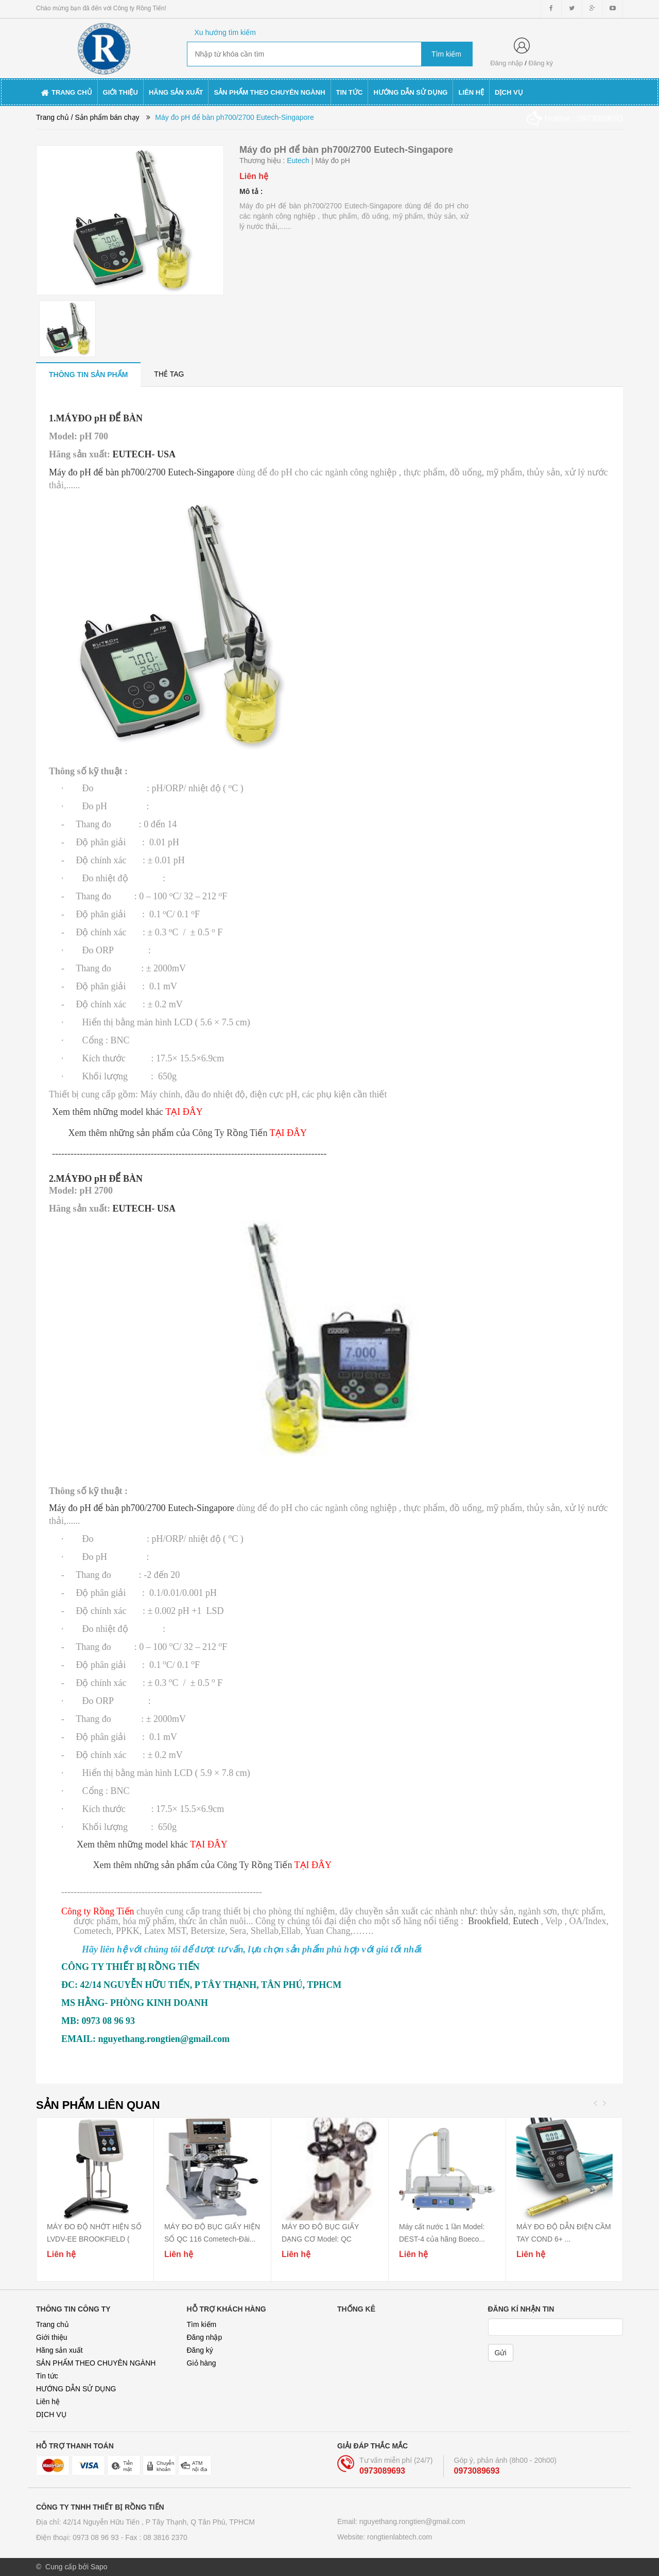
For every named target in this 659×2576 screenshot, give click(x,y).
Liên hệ (48, 2401)
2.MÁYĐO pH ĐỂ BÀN (96, 1179)
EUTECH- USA (143, 454)
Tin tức (47, 2376)
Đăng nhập (506, 63)
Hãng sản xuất (59, 2350)
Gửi (501, 2353)
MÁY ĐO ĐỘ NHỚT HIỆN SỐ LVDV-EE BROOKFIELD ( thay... (94, 2239)
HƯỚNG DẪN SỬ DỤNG (76, 2389)
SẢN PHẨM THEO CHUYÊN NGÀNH (95, 2363)
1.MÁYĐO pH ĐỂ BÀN (96, 418)
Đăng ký (540, 63)
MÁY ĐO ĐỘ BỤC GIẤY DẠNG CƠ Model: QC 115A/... (320, 2239)
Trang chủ (52, 2324)
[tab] (88, 374)
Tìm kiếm (202, 2324)
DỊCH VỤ (51, 2414)
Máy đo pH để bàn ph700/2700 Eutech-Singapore (141, 472)
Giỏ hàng (201, 2363)
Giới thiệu (51, 2337)
